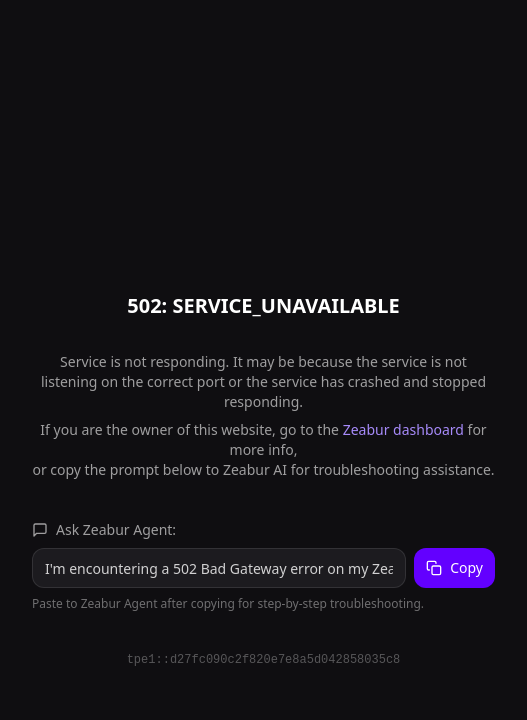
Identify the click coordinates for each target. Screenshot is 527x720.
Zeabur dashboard (403, 429)
